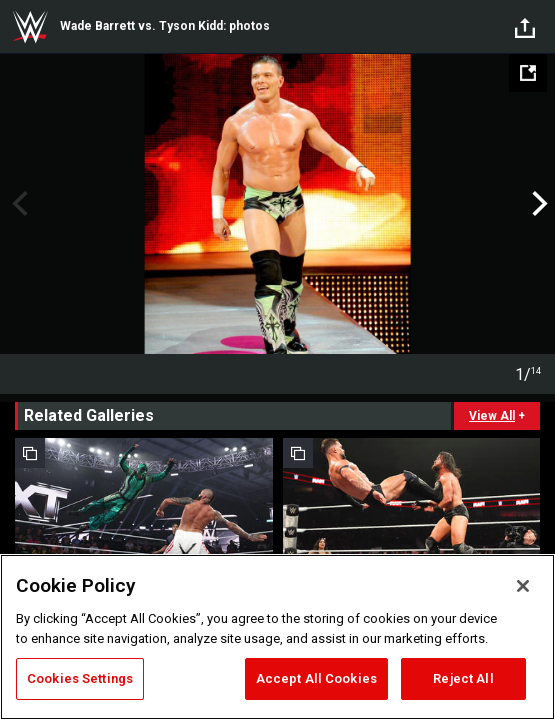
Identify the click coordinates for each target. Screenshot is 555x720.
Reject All (463, 678)
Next (537, 204)
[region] (277, 637)
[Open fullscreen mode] (528, 73)
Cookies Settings (80, 678)
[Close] (523, 586)
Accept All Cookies (316, 678)
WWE (30, 27)
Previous (17, 204)
